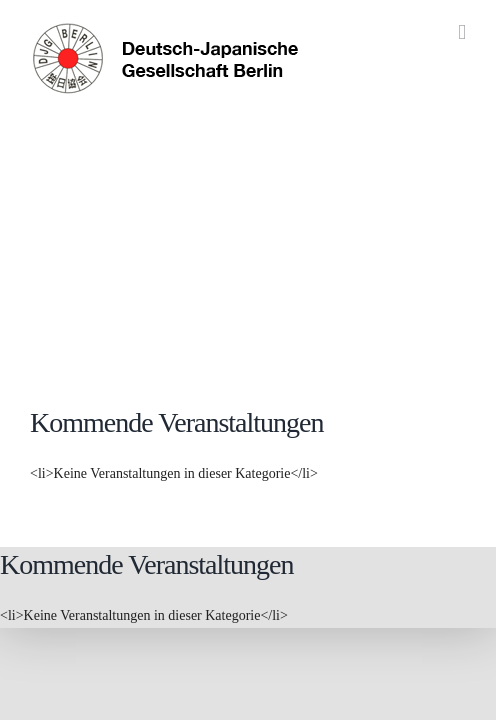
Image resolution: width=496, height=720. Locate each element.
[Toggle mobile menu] (462, 32)
